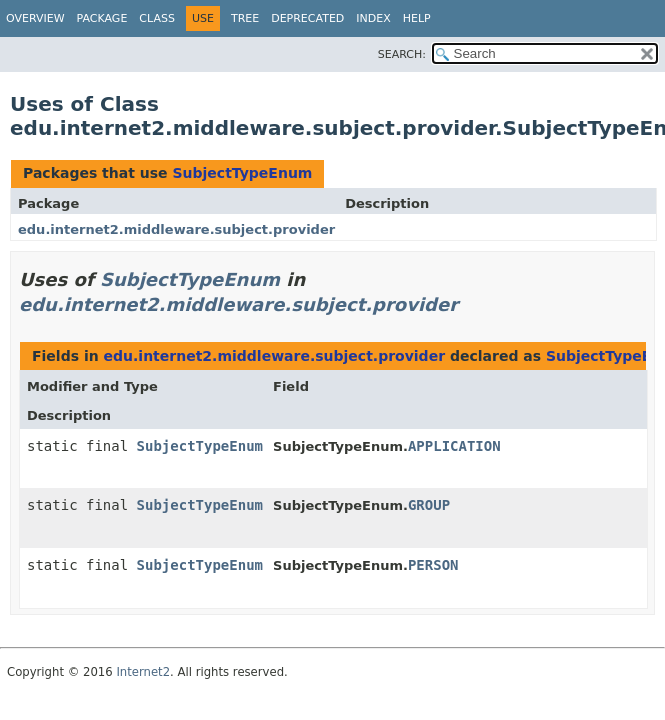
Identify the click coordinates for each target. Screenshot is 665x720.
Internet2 (143, 672)
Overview (35, 18)
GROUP (429, 505)
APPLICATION (454, 446)
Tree (245, 18)
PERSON (433, 565)
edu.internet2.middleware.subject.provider (176, 229)
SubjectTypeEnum (242, 173)
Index (373, 18)
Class (157, 18)
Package (102, 18)
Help (417, 18)
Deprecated (307, 18)
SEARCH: (402, 54)
